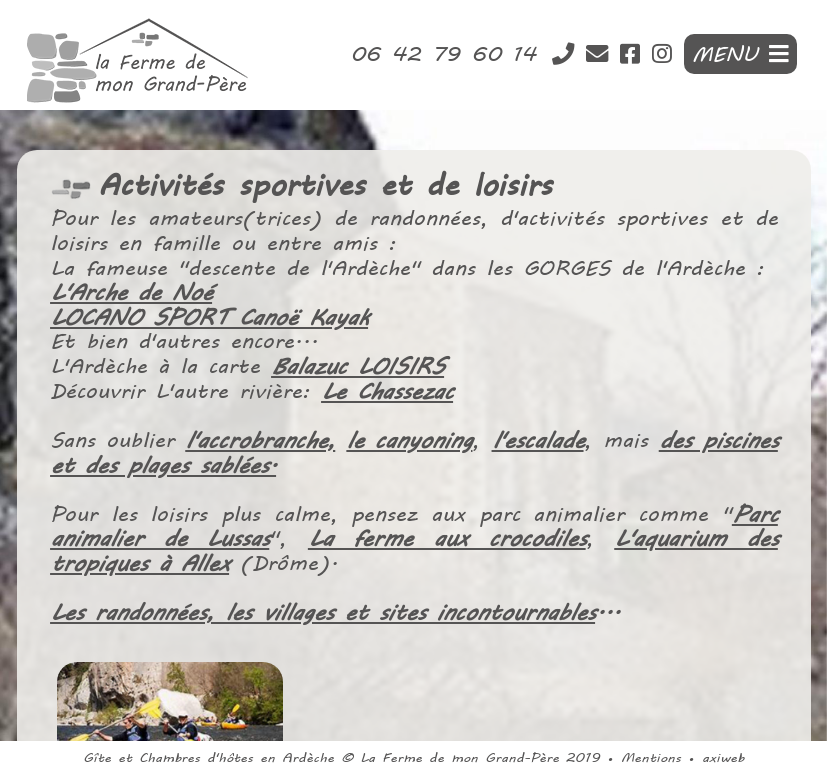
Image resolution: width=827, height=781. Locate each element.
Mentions (651, 757)
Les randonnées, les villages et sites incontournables (323, 611)
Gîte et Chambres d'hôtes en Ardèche (208, 757)
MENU (740, 54)
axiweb (723, 757)
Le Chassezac (387, 392)
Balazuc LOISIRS (357, 368)
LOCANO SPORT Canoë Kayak (211, 319)
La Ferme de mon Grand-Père (459, 757)
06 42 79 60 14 (449, 54)
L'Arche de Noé (134, 295)
